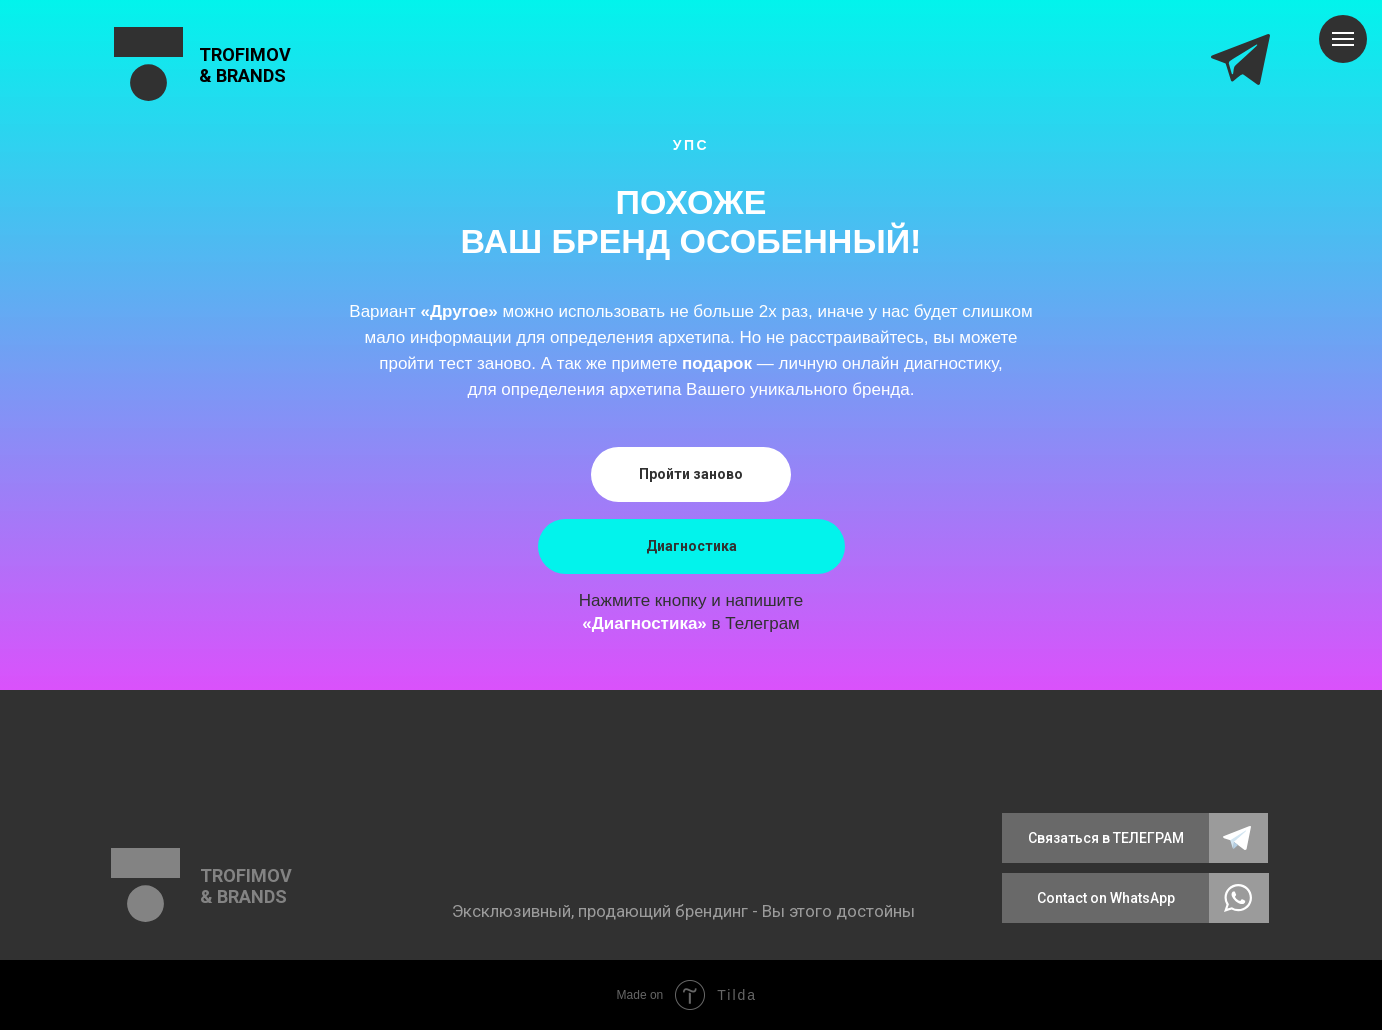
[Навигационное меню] (1343, 39)
